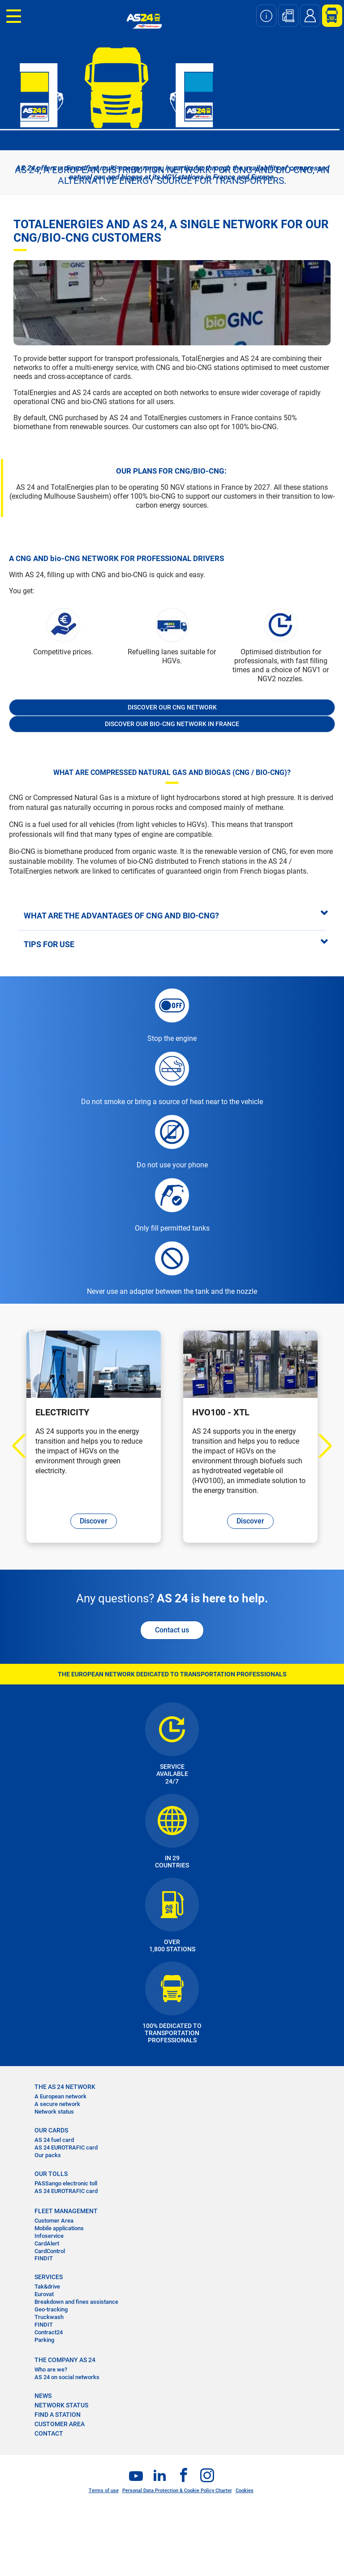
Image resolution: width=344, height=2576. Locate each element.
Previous (24, 1445)
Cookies (245, 2490)
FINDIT (43, 2258)
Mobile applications (59, 2228)
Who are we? (50, 2369)
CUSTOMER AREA (59, 2424)
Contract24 (48, 2332)
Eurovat (44, 2294)
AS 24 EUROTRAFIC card (66, 2147)
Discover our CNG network (172, 707)
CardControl (49, 2251)
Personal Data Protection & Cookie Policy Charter (177, 2490)
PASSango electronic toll (65, 2183)
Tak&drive (47, 2286)
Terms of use (104, 2490)
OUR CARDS (51, 2130)
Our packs (47, 2155)
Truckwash (49, 2317)
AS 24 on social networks (66, 2377)
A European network (60, 2096)
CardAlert (46, 2243)
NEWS (43, 2395)
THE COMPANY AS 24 (64, 2359)
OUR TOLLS (51, 2173)
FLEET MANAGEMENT (66, 2211)
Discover (94, 1521)
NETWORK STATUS (61, 2405)
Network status (54, 2111)
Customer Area (53, 2220)
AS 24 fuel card (54, 2140)
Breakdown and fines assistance (76, 2301)
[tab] (172, 915)
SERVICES (48, 2276)
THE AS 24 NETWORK (64, 2086)
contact (48, 2433)
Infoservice (49, 2235)
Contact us (172, 1630)
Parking (44, 2340)
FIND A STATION (57, 2414)
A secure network (57, 2104)
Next (320, 1445)
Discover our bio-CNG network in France (172, 723)
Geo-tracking (51, 2309)
